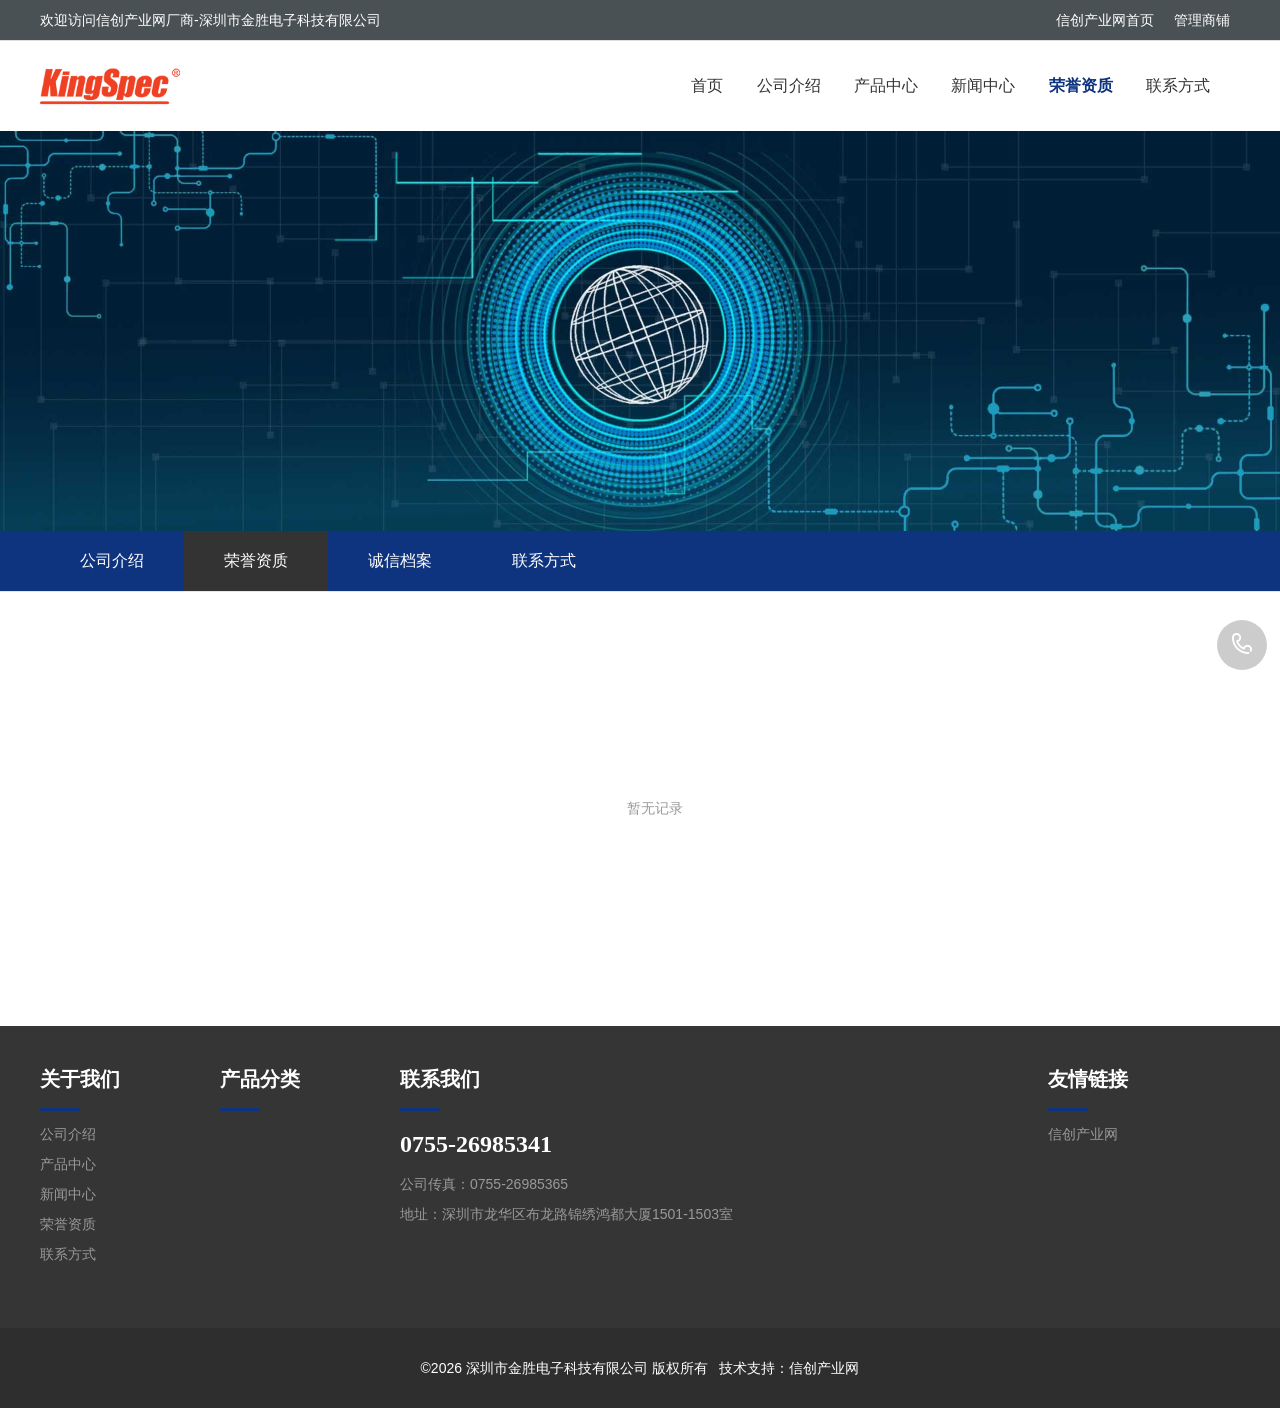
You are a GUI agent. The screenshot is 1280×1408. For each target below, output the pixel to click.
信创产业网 (1083, 1134)
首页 (707, 85)
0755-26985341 (1242, 645)
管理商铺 (1202, 20)
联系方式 (1178, 85)
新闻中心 (983, 85)
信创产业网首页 (1105, 20)
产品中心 (886, 85)
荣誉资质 (1081, 85)
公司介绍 (789, 85)
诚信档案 (400, 560)
